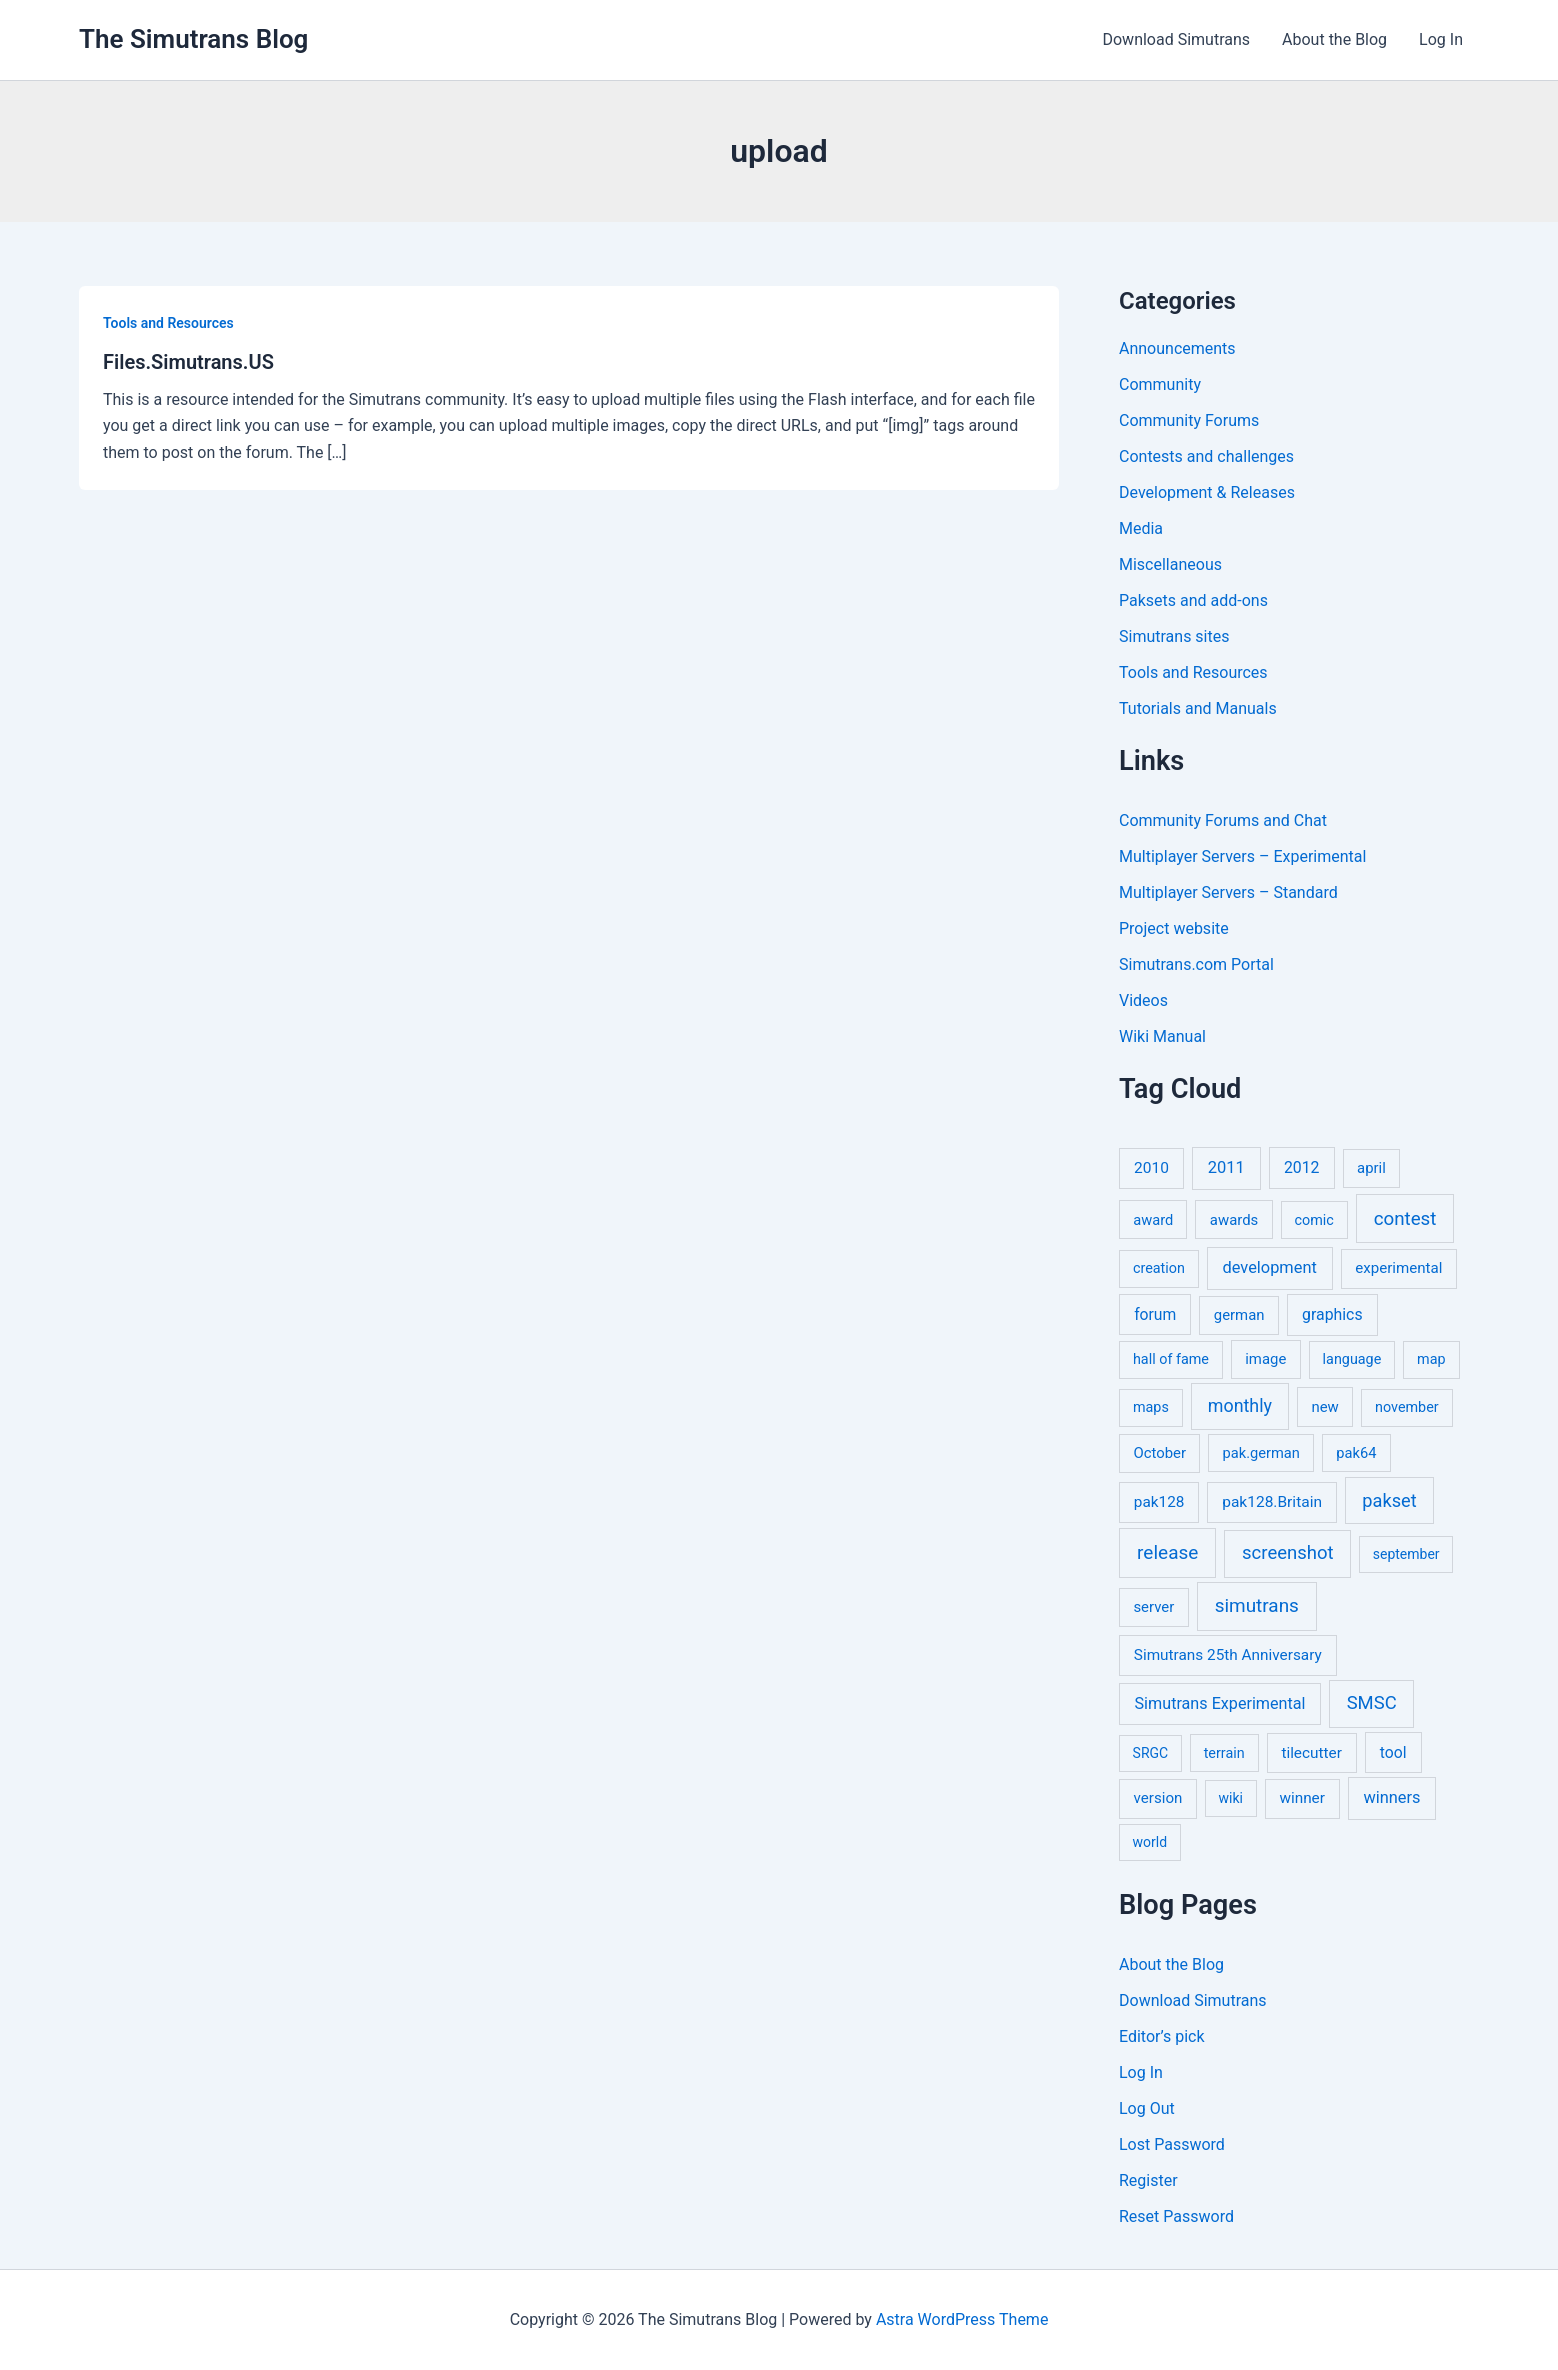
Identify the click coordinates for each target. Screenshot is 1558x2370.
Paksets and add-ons (1193, 600)
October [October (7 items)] (1159, 1453)
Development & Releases (1207, 492)
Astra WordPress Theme (962, 2319)
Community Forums (1189, 420)
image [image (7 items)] (1265, 1359)
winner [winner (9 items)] (1302, 1798)
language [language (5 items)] (1352, 1359)
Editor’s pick (1162, 2036)
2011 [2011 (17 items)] (1226, 1167)
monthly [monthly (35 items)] (1240, 1405)
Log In (1441, 39)
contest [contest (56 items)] (1405, 1219)
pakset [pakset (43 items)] (1389, 1500)
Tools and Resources (168, 323)
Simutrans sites (1174, 636)
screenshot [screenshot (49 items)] (1288, 1553)
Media (1141, 528)
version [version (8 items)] (1158, 1798)
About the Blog (1334, 39)
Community (1160, 384)
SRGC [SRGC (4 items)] (1151, 1753)
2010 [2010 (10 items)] (1151, 1168)
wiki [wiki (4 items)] (1231, 1798)
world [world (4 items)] (1150, 1842)
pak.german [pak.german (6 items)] (1261, 1453)
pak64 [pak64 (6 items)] (1356, 1453)
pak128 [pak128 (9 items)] (1159, 1502)
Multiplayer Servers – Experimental (1242, 856)
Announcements (1177, 348)
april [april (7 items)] (1371, 1168)
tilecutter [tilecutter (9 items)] (1311, 1753)
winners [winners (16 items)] (1391, 1797)
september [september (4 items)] (1406, 1554)
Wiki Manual (1162, 1036)
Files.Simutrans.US (188, 362)
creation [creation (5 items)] (1159, 1268)
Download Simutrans (1176, 39)
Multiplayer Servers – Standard (1228, 892)
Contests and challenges (1206, 456)
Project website (1174, 928)
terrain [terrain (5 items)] (1224, 1753)
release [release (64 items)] (1167, 1552)
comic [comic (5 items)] (1314, 1220)
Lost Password (1172, 2144)
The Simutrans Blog (193, 39)
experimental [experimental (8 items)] (1398, 1268)
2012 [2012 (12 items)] (1302, 1167)
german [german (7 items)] (1239, 1315)
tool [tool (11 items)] (1393, 1752)
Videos (1143, 1000)
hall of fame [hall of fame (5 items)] (1171, 1359)
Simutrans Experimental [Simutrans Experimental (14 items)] (1220, 1703)
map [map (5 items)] (1431, 1359)
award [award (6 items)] (1153, 1220)
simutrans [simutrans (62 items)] (1257, 1605)
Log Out (1147, 2108)
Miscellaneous (1170, 564)
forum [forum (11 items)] (1155, 1314)
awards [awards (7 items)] (1234, 1220)
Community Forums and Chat (1223, 820)
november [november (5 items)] (1407, 1407)
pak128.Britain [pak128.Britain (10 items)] (1272, 1502)
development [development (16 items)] (1270, 1267)
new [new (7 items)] (1324, 1407)
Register (1148, 2180)
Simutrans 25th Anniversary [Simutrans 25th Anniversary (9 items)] (1228, 1655)
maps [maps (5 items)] (1151, 1407)
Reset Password (1176, 2216)
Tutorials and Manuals (1198, 708)
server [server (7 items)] (1153, 1607)
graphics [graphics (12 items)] (1332, 1314)
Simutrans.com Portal (1196, 964)
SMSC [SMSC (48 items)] (1372, 1703)
